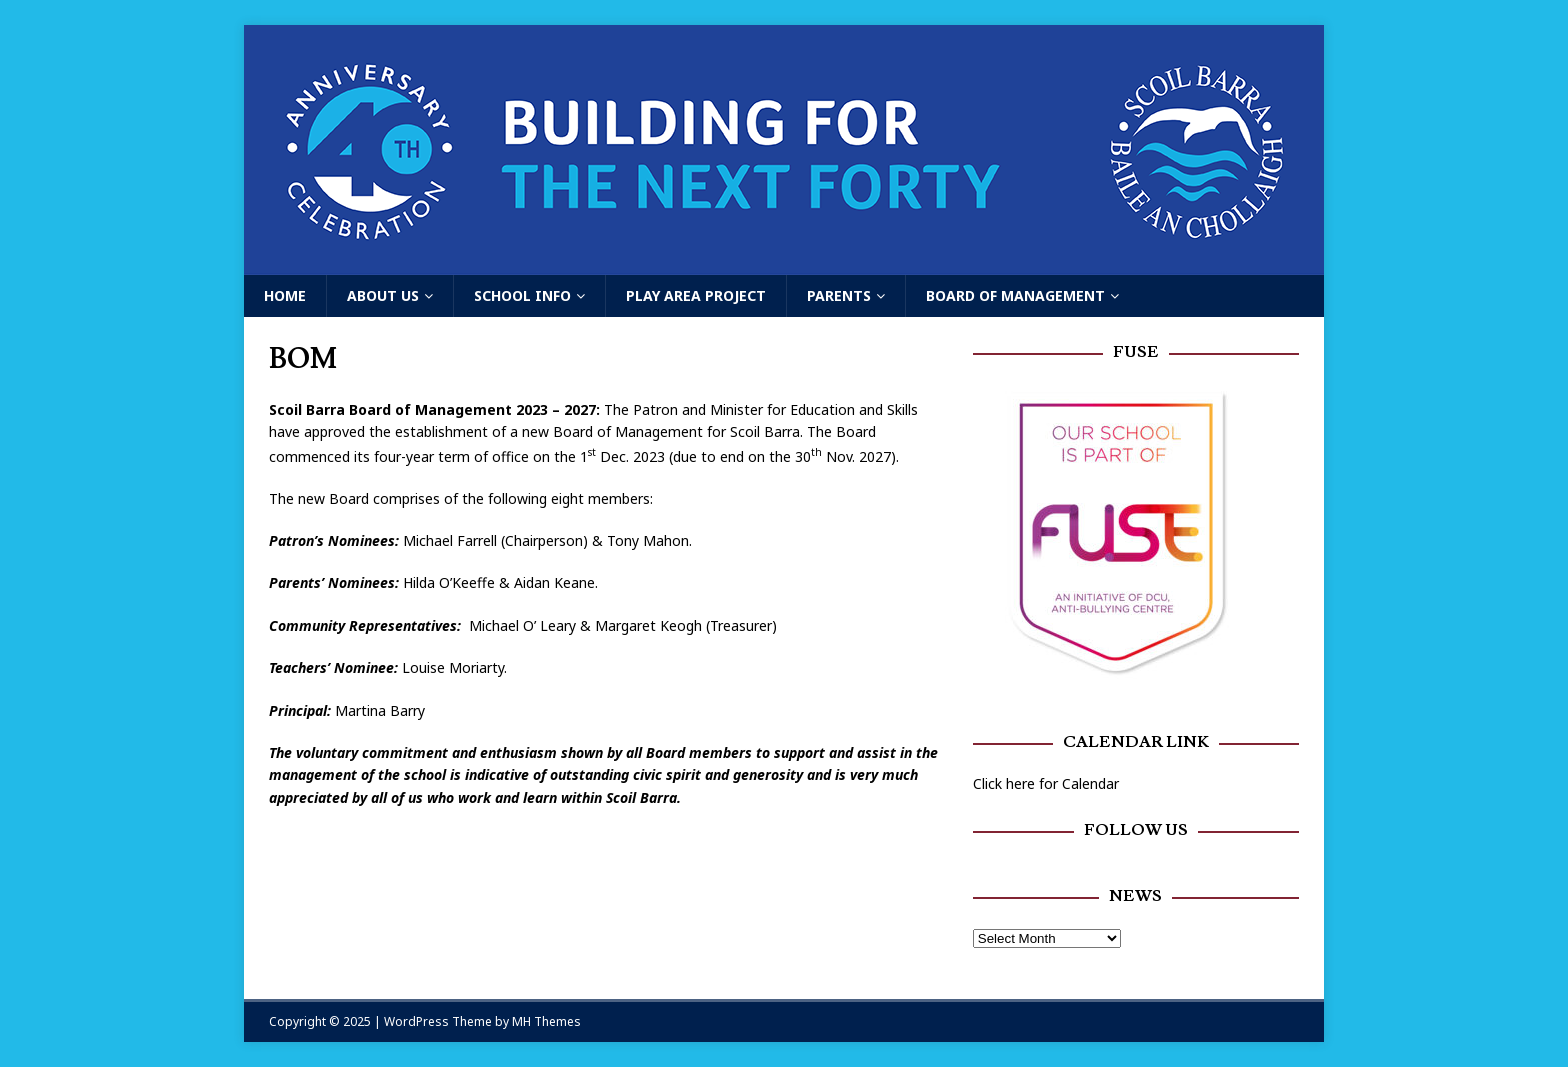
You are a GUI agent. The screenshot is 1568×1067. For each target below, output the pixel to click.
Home (285, 295)
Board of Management (1015, 295)
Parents (839, 295)
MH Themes (546, 1021)
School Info (522, 295)
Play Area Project (696, 295)
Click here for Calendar (1046, 783)
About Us (383, 295)
